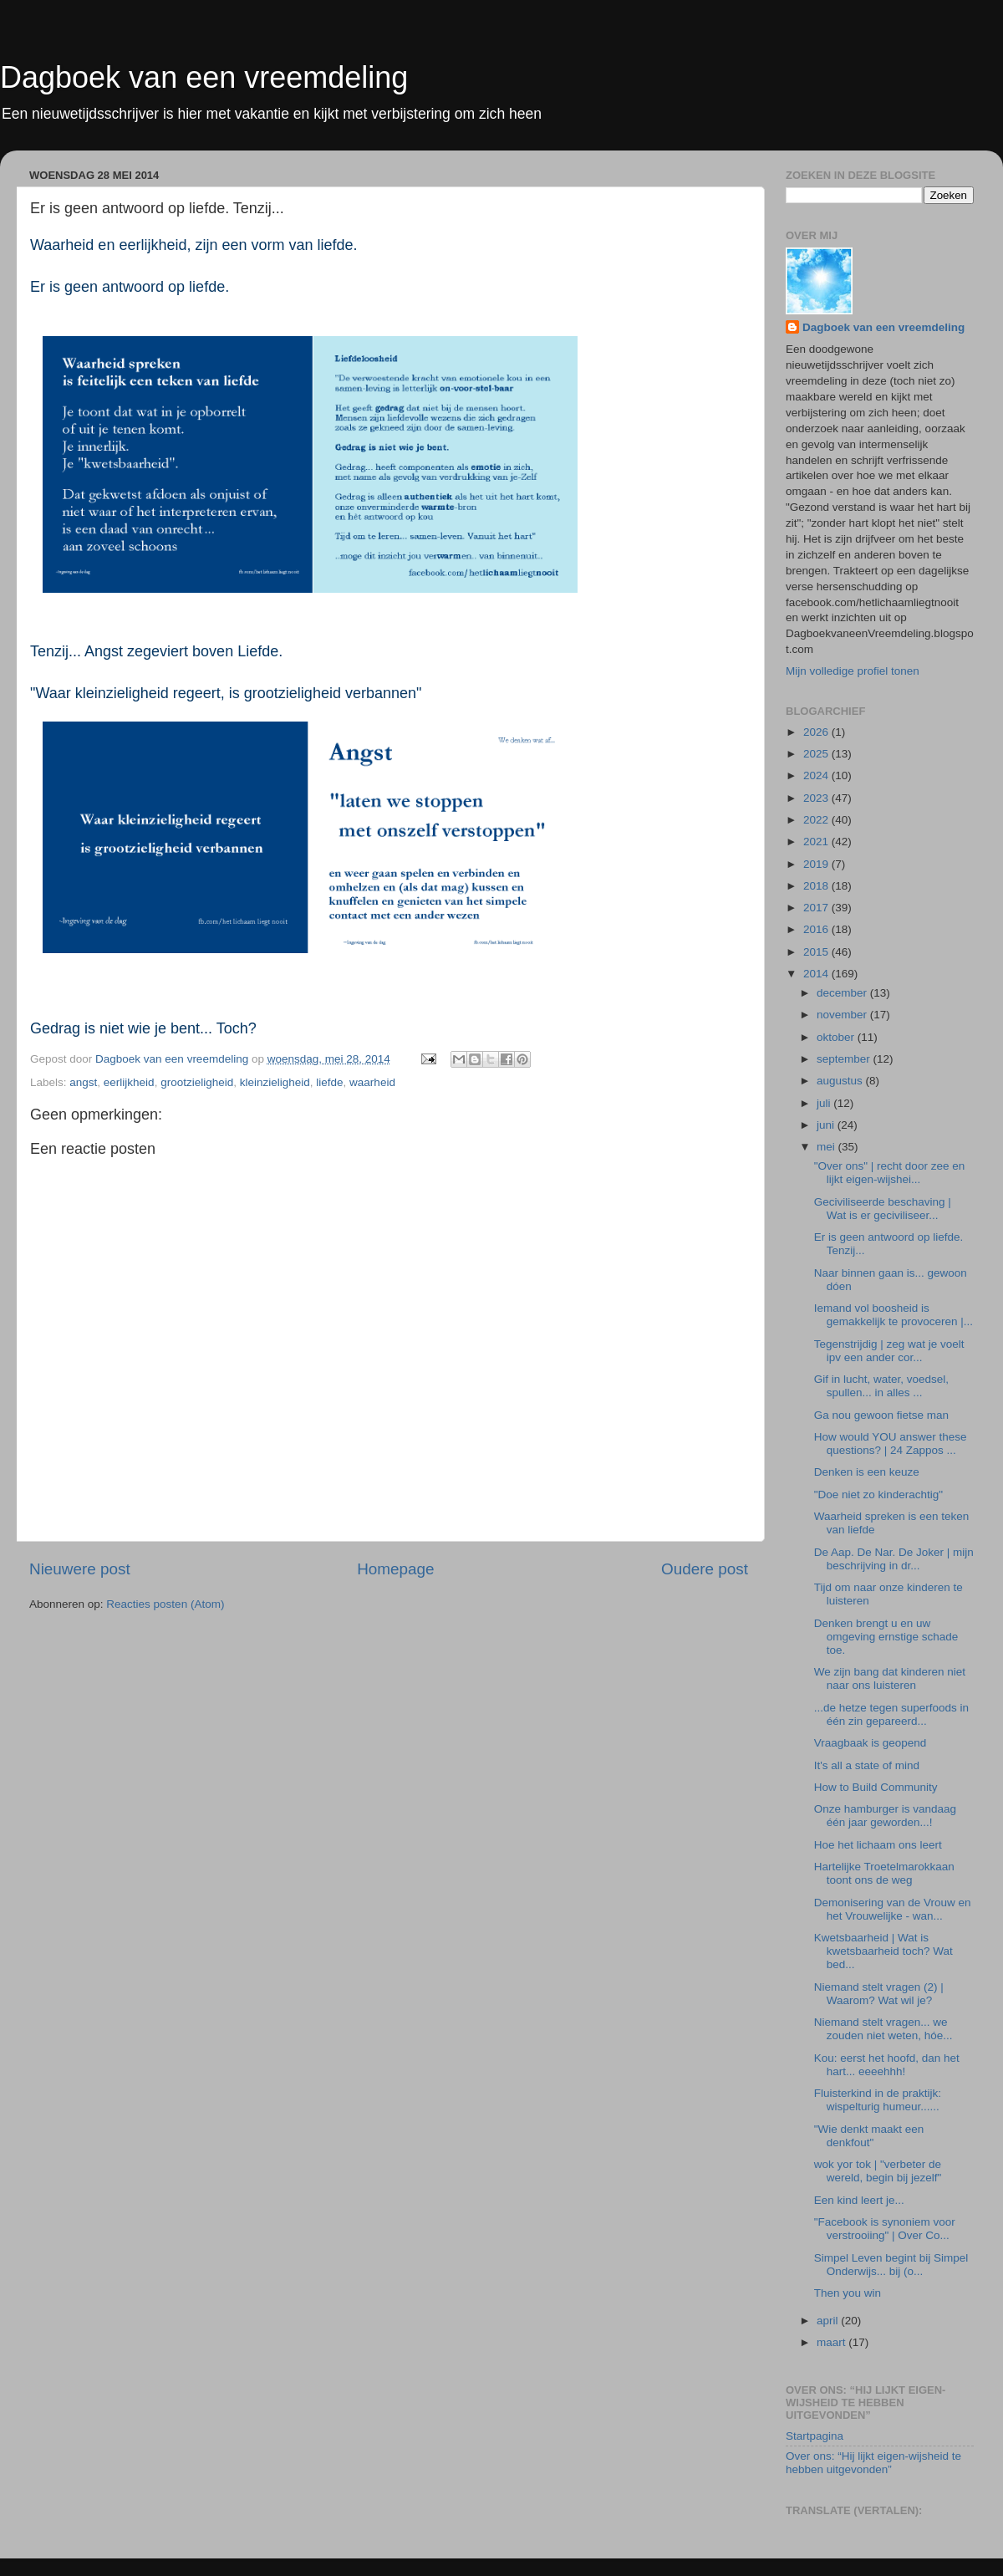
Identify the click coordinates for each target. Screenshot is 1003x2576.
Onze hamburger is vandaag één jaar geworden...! (885, 1816)
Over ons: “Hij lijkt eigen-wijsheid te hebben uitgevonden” (873, 2463)
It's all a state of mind (866, 1765)
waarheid (372, 1082)
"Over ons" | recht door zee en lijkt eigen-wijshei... (889, 1173)
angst (83, 1082)
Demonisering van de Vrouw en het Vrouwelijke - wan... (892, 1909)
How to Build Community (876, 1787)
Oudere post (704, 1569)
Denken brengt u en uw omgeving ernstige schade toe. (886, 1636)
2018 (817, 886)
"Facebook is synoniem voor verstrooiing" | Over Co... (884, 2229)
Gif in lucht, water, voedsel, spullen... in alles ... (881, 1386)
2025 (817, 753)
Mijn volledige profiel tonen (852, 671)
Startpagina (814, 2436)
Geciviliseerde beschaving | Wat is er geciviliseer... (882, 1209)
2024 (817, 775)
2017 (817, 907)
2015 (817, 952)
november (843, 1014)
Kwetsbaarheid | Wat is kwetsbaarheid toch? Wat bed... (883, 1951)
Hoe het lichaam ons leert (878, 1845)
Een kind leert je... (859, 2200)
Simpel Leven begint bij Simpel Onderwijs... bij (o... (891, 2265)
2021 (817, 841)
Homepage (395, 1569)
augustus (841, 1080)
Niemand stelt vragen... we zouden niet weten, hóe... (883, 2029)
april (829, 2320)
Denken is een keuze (866, 1472)
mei (827, 1146)
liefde (329, 1082)
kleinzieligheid (275, 1082)
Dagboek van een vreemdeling (204, 77)
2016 (817, 929)
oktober (837, 1037)
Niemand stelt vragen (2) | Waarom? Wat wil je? (879, 1994)
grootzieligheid (196, 1082)
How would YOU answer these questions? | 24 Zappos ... (890, 1443)
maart (832, 2342)
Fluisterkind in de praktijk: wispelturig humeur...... (877, 2100)
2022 (817, 820)
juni (827, 1125)
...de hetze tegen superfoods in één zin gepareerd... (891, 1714)
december (843, 993)
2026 (817, 732)
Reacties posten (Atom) (165, 1604)
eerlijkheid (129, 1082)
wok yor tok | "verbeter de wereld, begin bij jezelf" (878, 2171)
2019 (817, 864)
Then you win (847, 2293)
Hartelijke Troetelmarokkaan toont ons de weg (884, 1873)
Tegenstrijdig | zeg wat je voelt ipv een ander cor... (889, 1351)
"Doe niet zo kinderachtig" (878, 1494)
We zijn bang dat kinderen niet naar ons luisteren (889, 1678)
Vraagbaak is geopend (870, 1743)
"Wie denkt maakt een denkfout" (869, 2136)
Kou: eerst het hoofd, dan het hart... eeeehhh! (887, 2065)
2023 (817, 798)
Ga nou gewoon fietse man (881, 1415)
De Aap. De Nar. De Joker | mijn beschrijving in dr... (894, 1559)
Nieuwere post (79, 1569)
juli (825, 1103)
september (845, 1059)
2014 (817, 973)
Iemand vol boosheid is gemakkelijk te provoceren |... (893, 1315)
